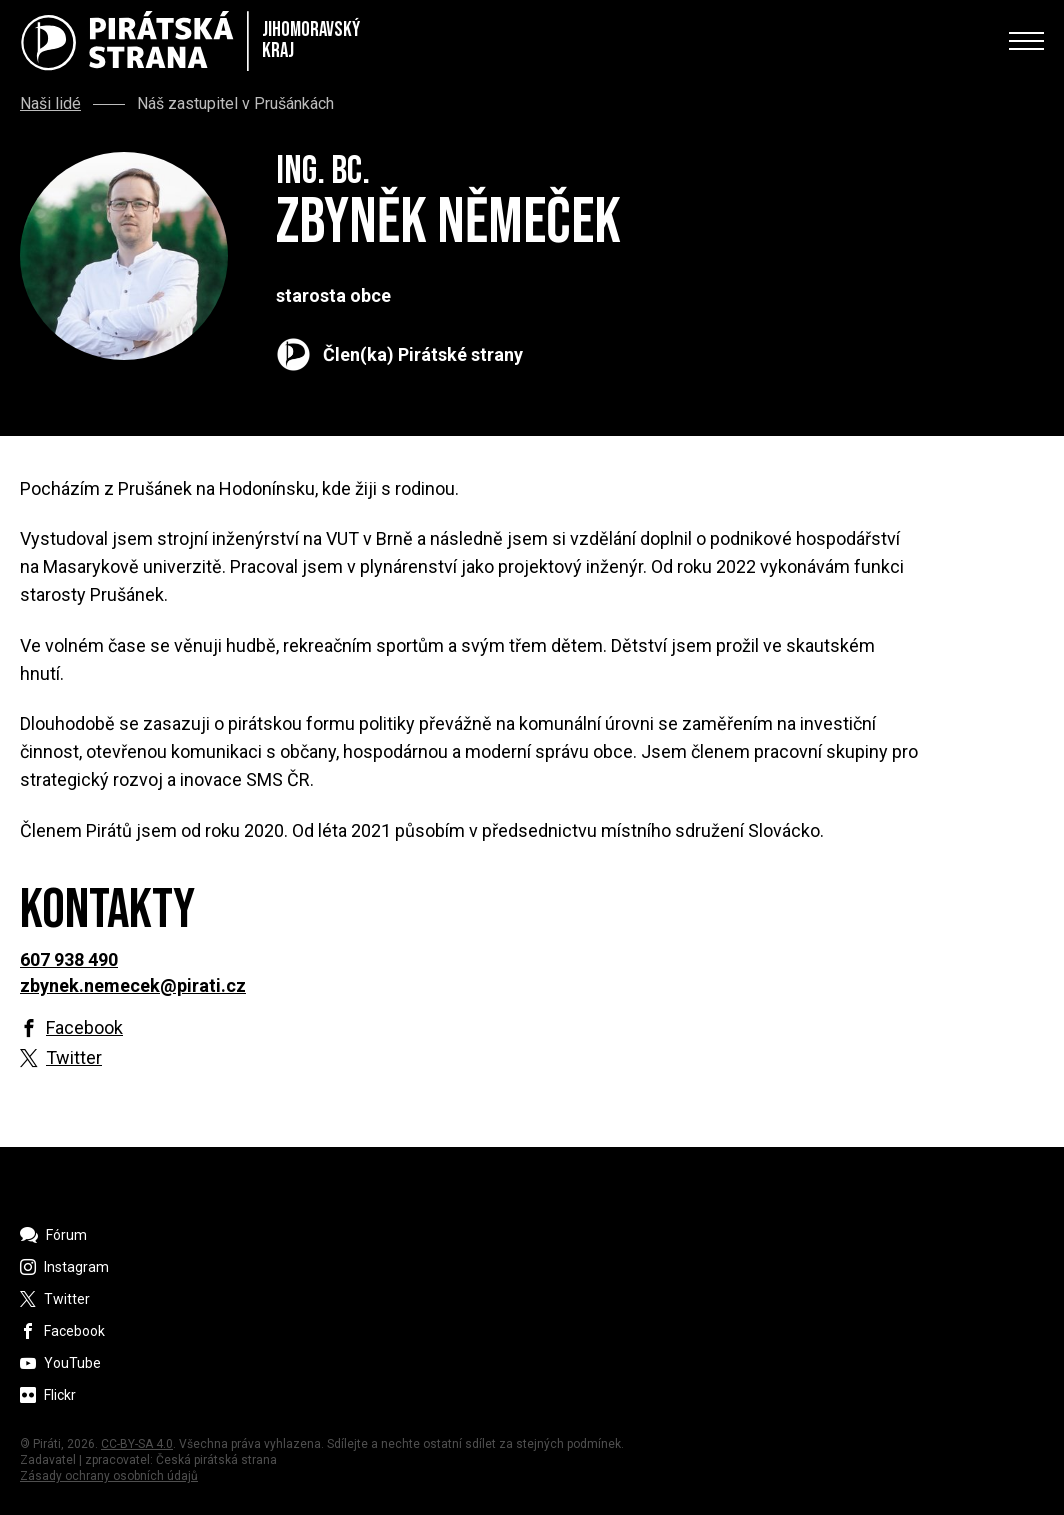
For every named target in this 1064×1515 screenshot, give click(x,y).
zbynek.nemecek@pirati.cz (133, 986)
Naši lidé (50, 104)
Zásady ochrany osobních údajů (109, 1476)
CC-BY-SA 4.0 (137, 1444)
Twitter (74, 1058)
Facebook (84, 1028)
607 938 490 (69, 960)
